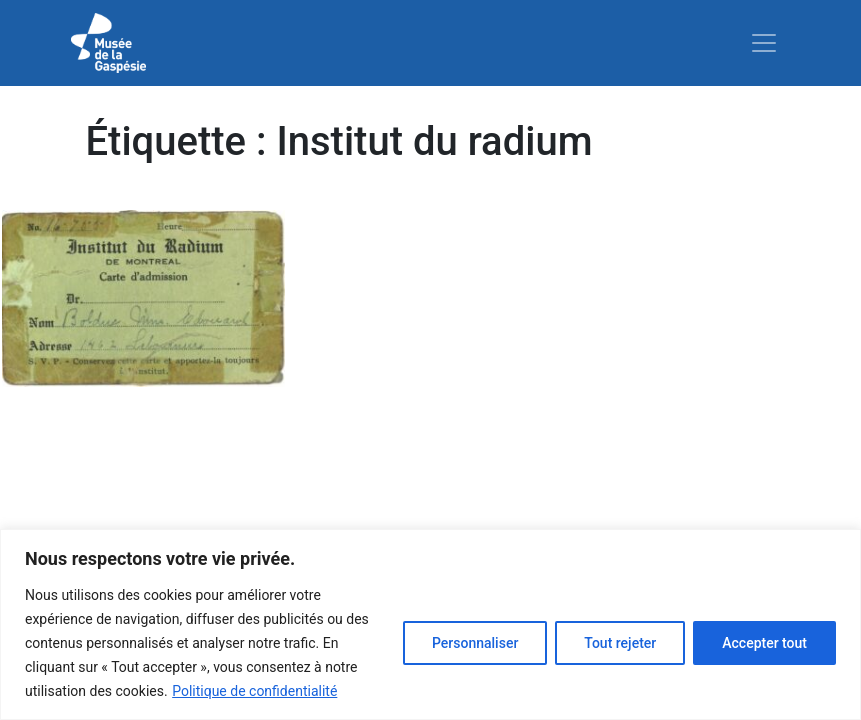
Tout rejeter (620, 643)
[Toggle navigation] (764, 43)
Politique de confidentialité (254, 691)
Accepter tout (764, 643)
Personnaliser (475, 643)
